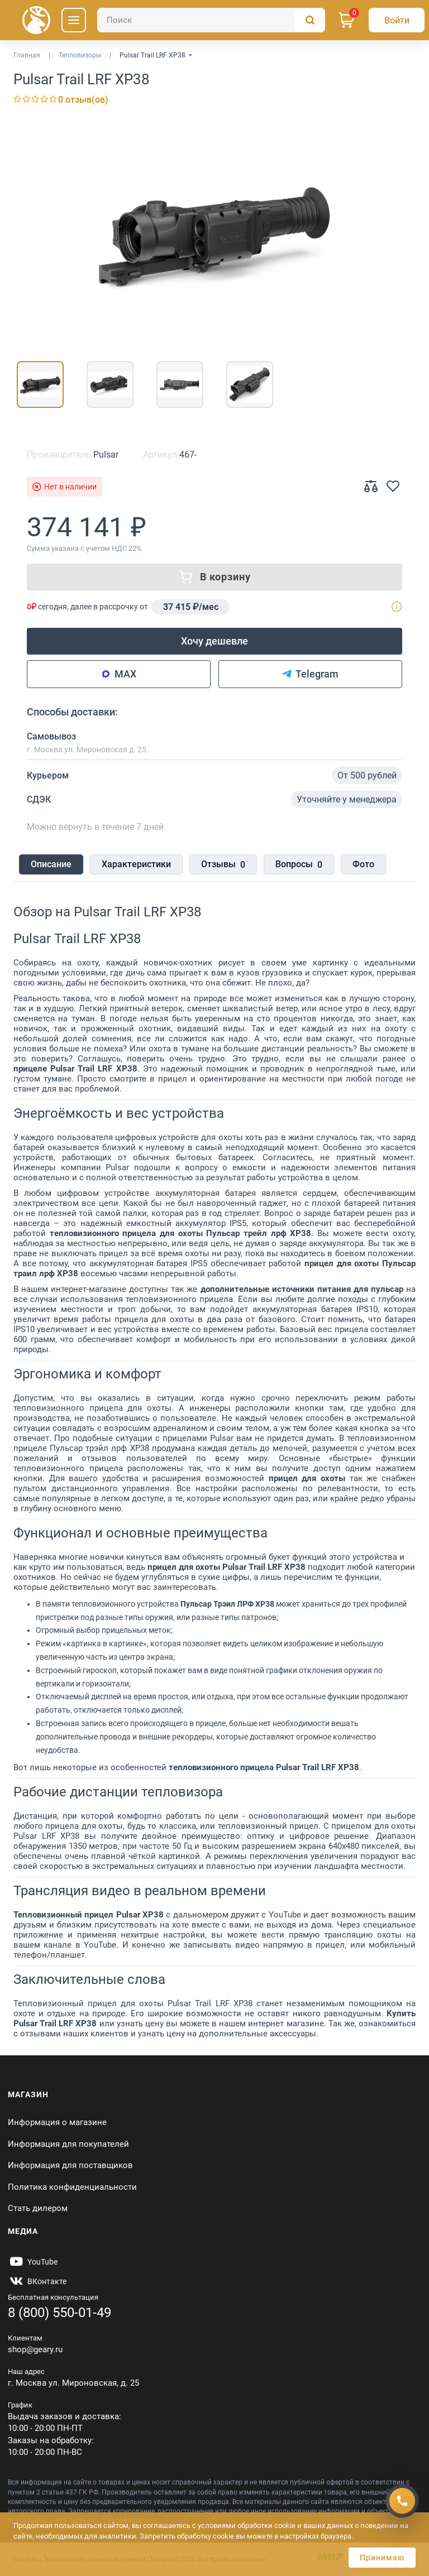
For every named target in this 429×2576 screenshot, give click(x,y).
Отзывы (223, 865)
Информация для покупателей (68, 2144)
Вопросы (298, 865)
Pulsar (105, 454)
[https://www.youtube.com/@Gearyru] (33, 2261)
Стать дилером (38, 2208)
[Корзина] (347, 20)
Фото (363, 864)
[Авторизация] (397, 20)
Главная (26, 55)
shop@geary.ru (35, 2349)
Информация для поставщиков (70, 2165)
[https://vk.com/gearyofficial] (37, 2281)
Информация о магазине (57, 2122)
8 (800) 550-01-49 (59, 2312)
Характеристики (136, 864)
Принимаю (382, 2557)
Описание (51, 864)
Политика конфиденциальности (72, 2187)
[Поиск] (211, 20)
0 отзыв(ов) (83, 99)
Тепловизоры (80, 55)
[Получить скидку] (402, 2500)
